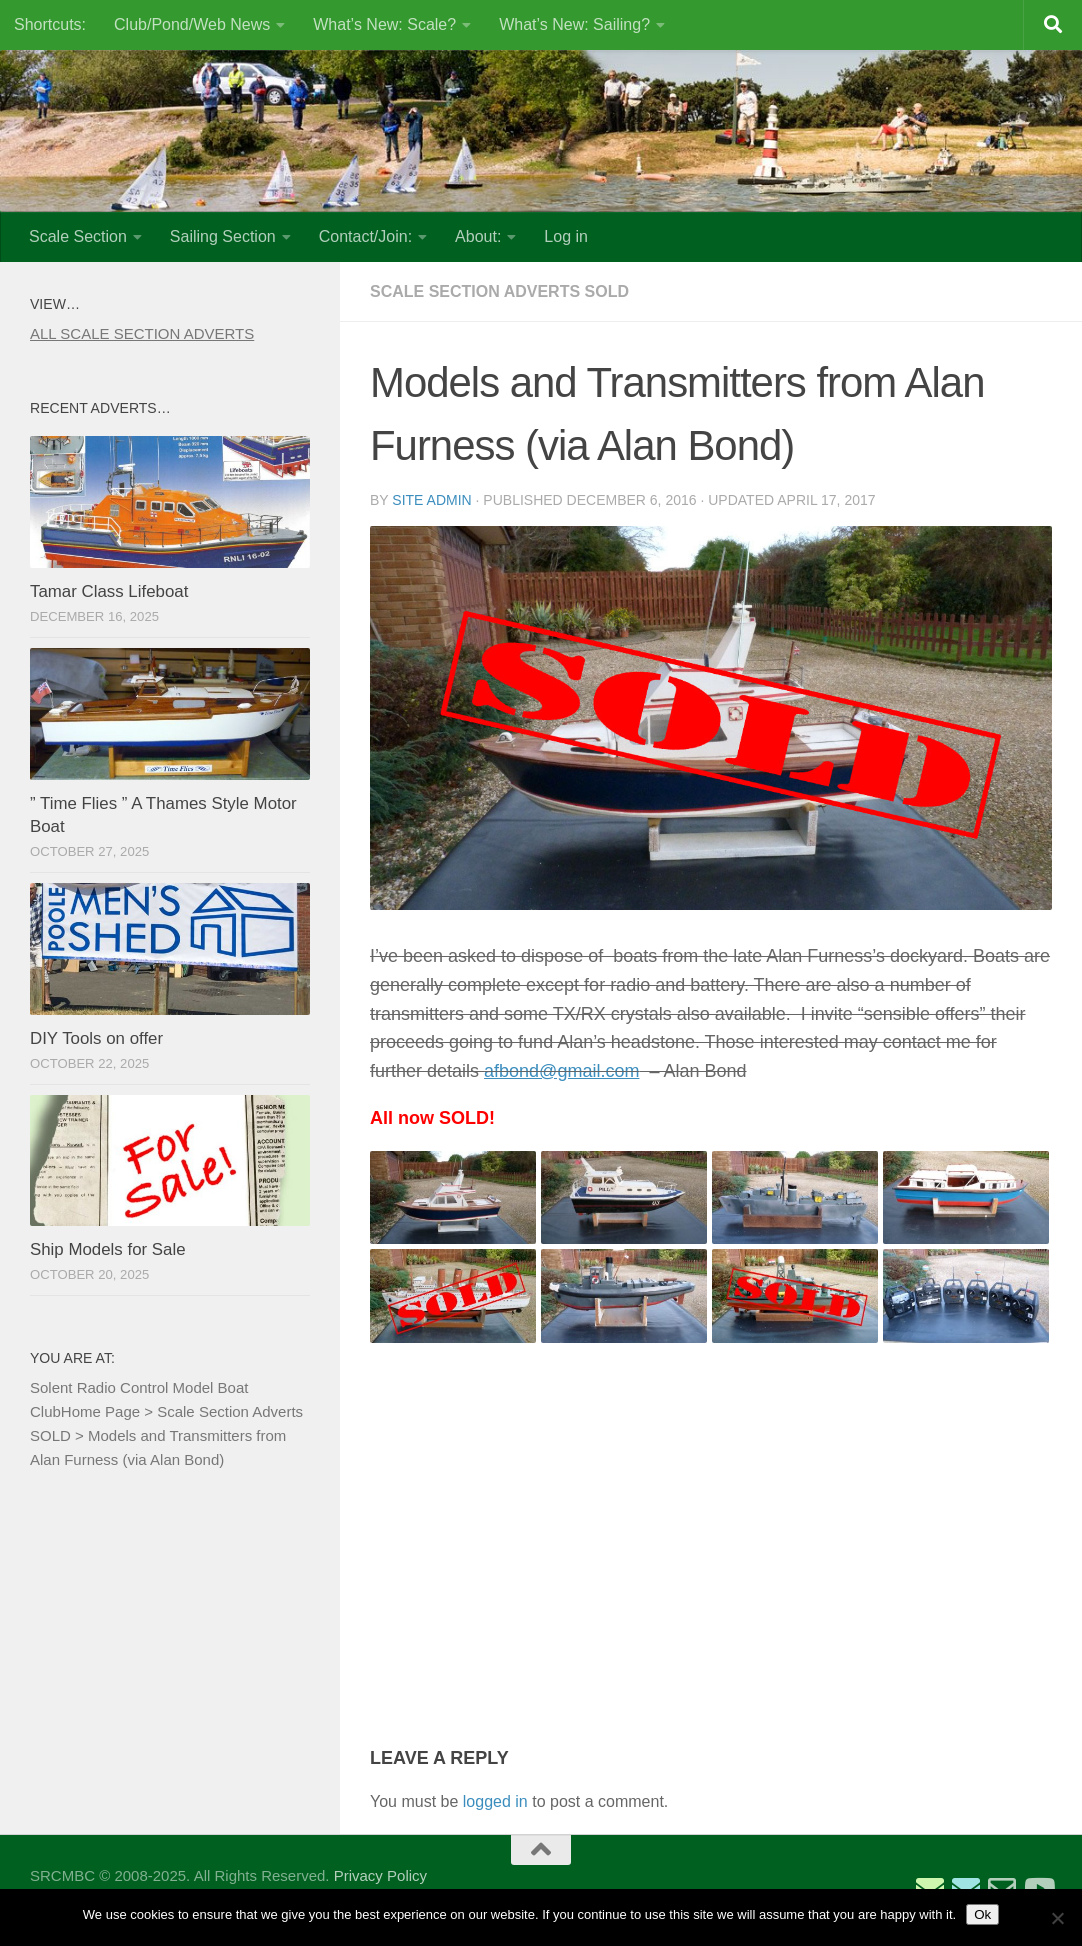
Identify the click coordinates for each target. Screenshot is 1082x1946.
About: (478, 236)
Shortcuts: (50, 24)
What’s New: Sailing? (574, 24)
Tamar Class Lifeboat (109, 591)
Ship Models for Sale (108, 1249)
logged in (495, 1801)
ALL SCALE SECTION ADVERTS (142, 333)
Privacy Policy (380, 1875)
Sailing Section (223, 236)
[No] (1057, 1918)
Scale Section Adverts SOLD (499, 291)
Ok (982, 1914)
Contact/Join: (365, 236)
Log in (566, 236)
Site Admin (431, 500)
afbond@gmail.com (561, 1071)
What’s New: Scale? (384, 24)
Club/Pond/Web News (192, 24)
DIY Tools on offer (96, 1038)
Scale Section (78, 236)
